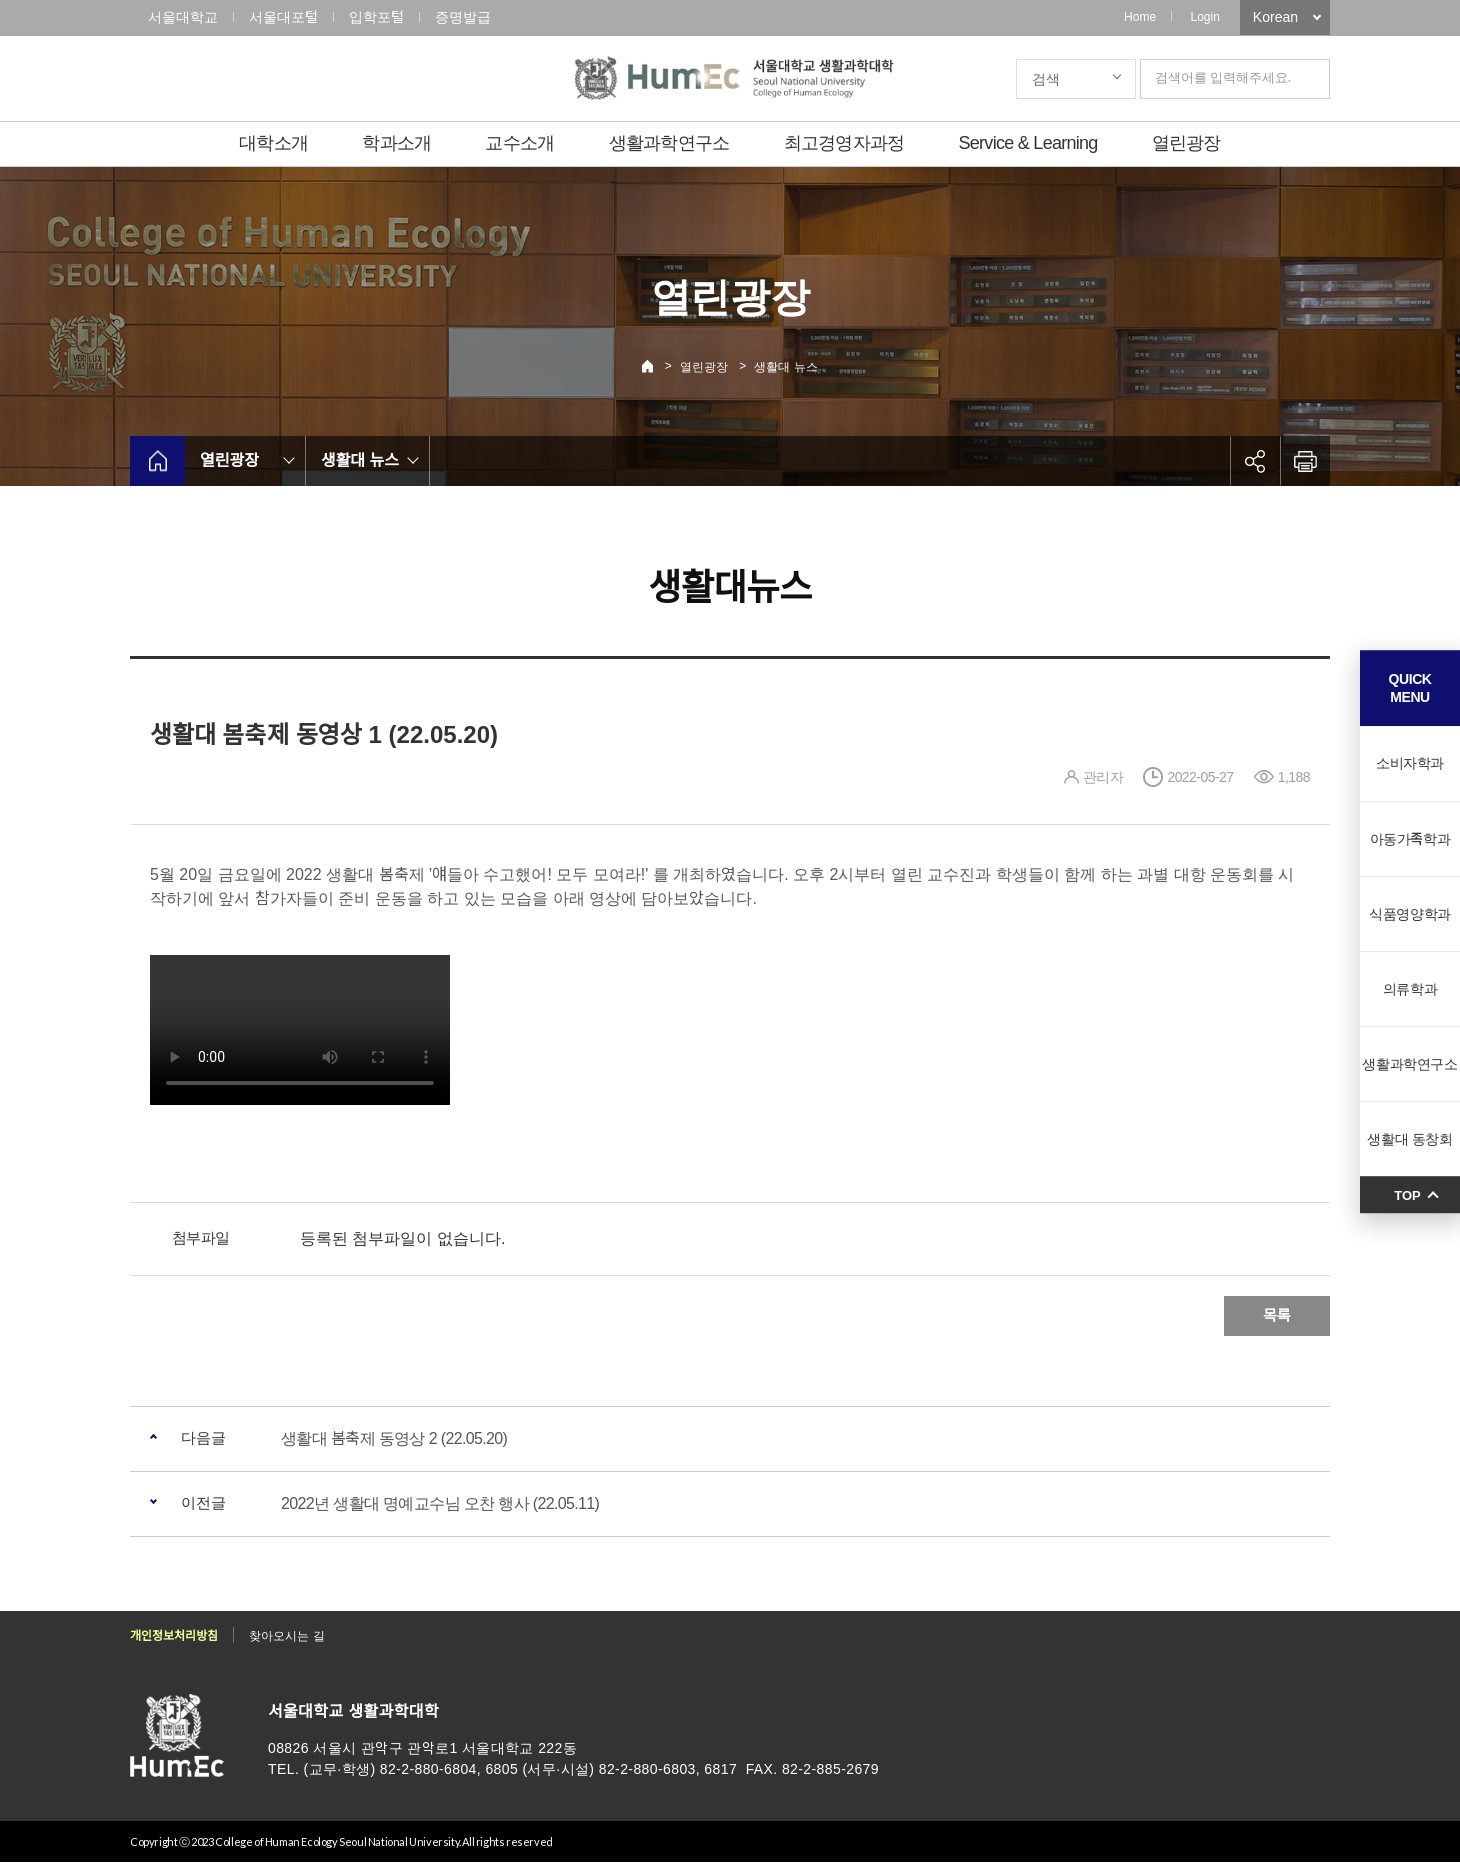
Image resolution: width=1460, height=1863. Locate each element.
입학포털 (376, 17)
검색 (1046, 79)
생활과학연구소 (669, 143)
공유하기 (1255, 461)
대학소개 (273, 143)
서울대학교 (183, 17)
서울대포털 (283, 17)
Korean (1275, 17)
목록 (1277, 1315)
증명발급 (463, 17)
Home (1140, 17)
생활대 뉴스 (785, 367)
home (157, 461)
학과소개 (396, 143)
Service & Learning (1028, 143)
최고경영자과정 (844, 143)
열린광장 (1186, 143)
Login (1204, 17)
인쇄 (1305, 461)
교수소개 (519, 143)
